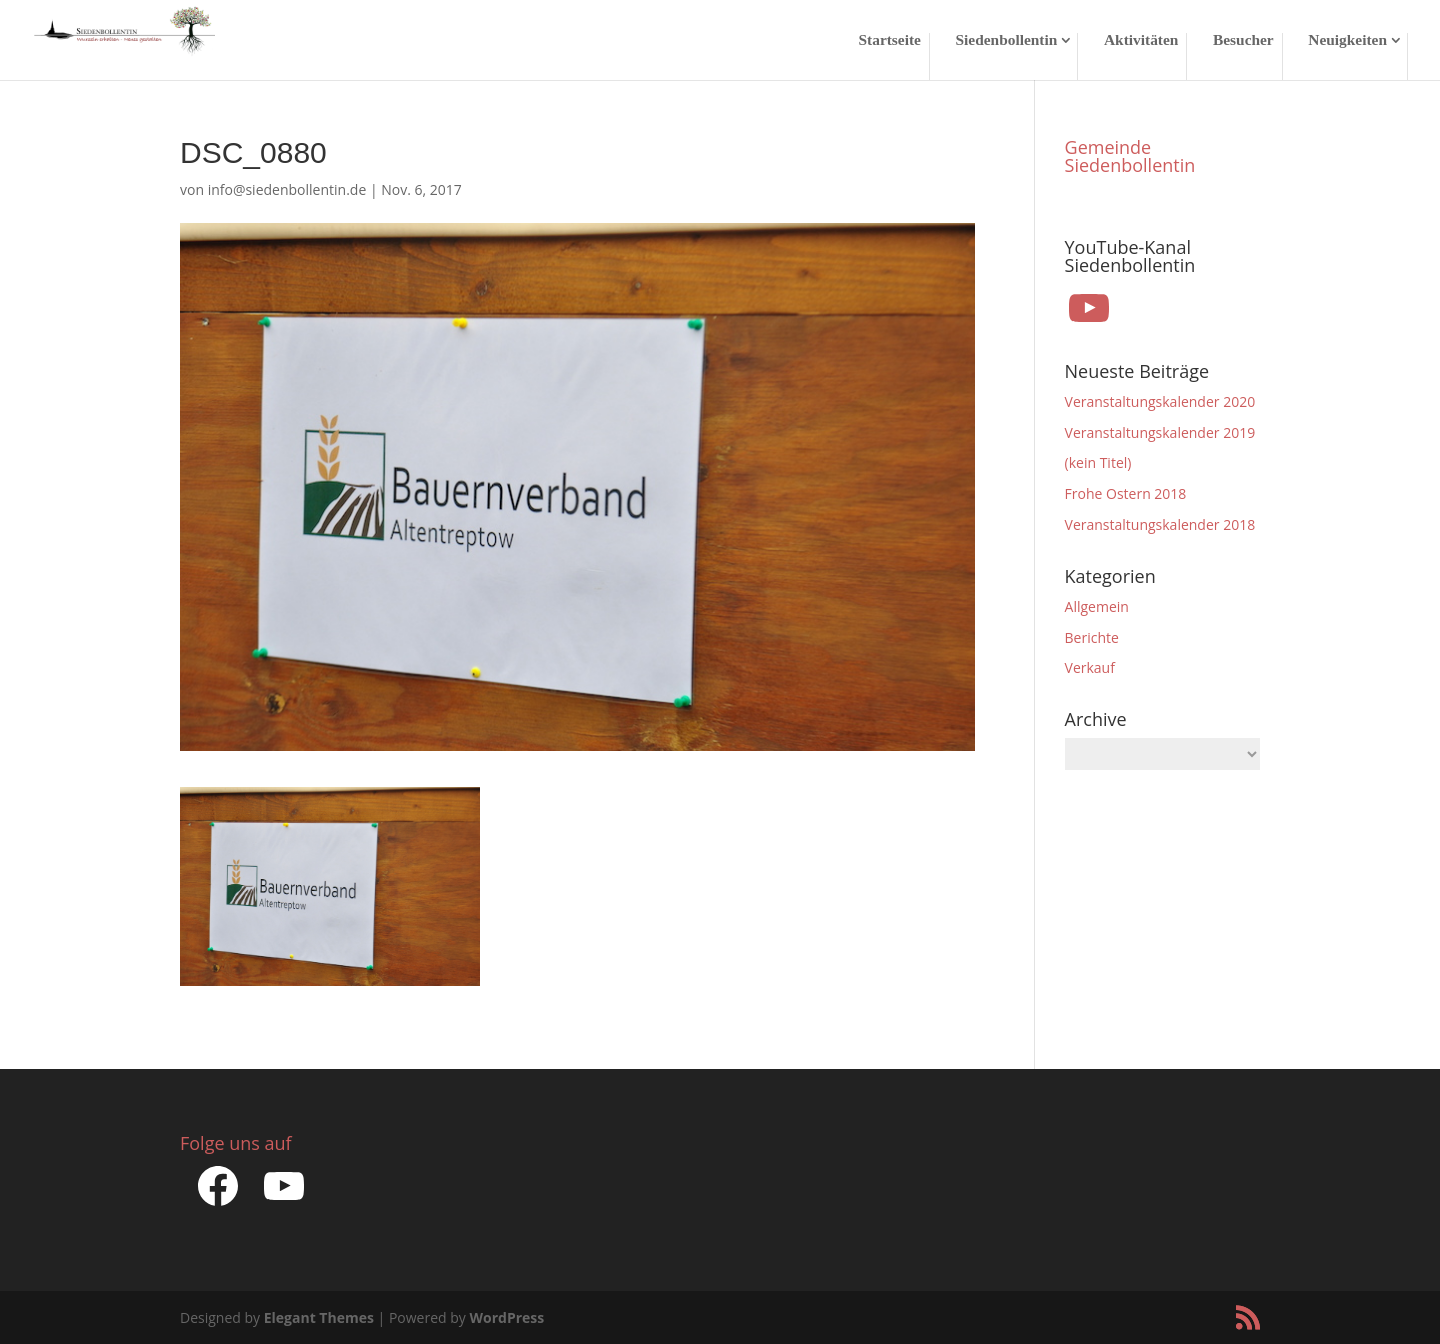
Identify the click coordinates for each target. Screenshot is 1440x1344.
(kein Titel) (1098, 462)
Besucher (1243, 40)
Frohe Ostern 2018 (1126, 493)
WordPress (506, 1317)
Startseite (890, 40)
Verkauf (1090, 667)
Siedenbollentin (1007, 40)
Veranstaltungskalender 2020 (1160, 401)
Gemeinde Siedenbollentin (1130, 156)
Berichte (1092, 637)
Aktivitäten (1141, 40)
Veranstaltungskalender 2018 (1160, 524)
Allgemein (1097, 606)
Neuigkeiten (1347, 40)
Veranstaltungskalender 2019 (1160, 432)
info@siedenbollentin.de (287, 189)
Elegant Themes (319, 1317)
